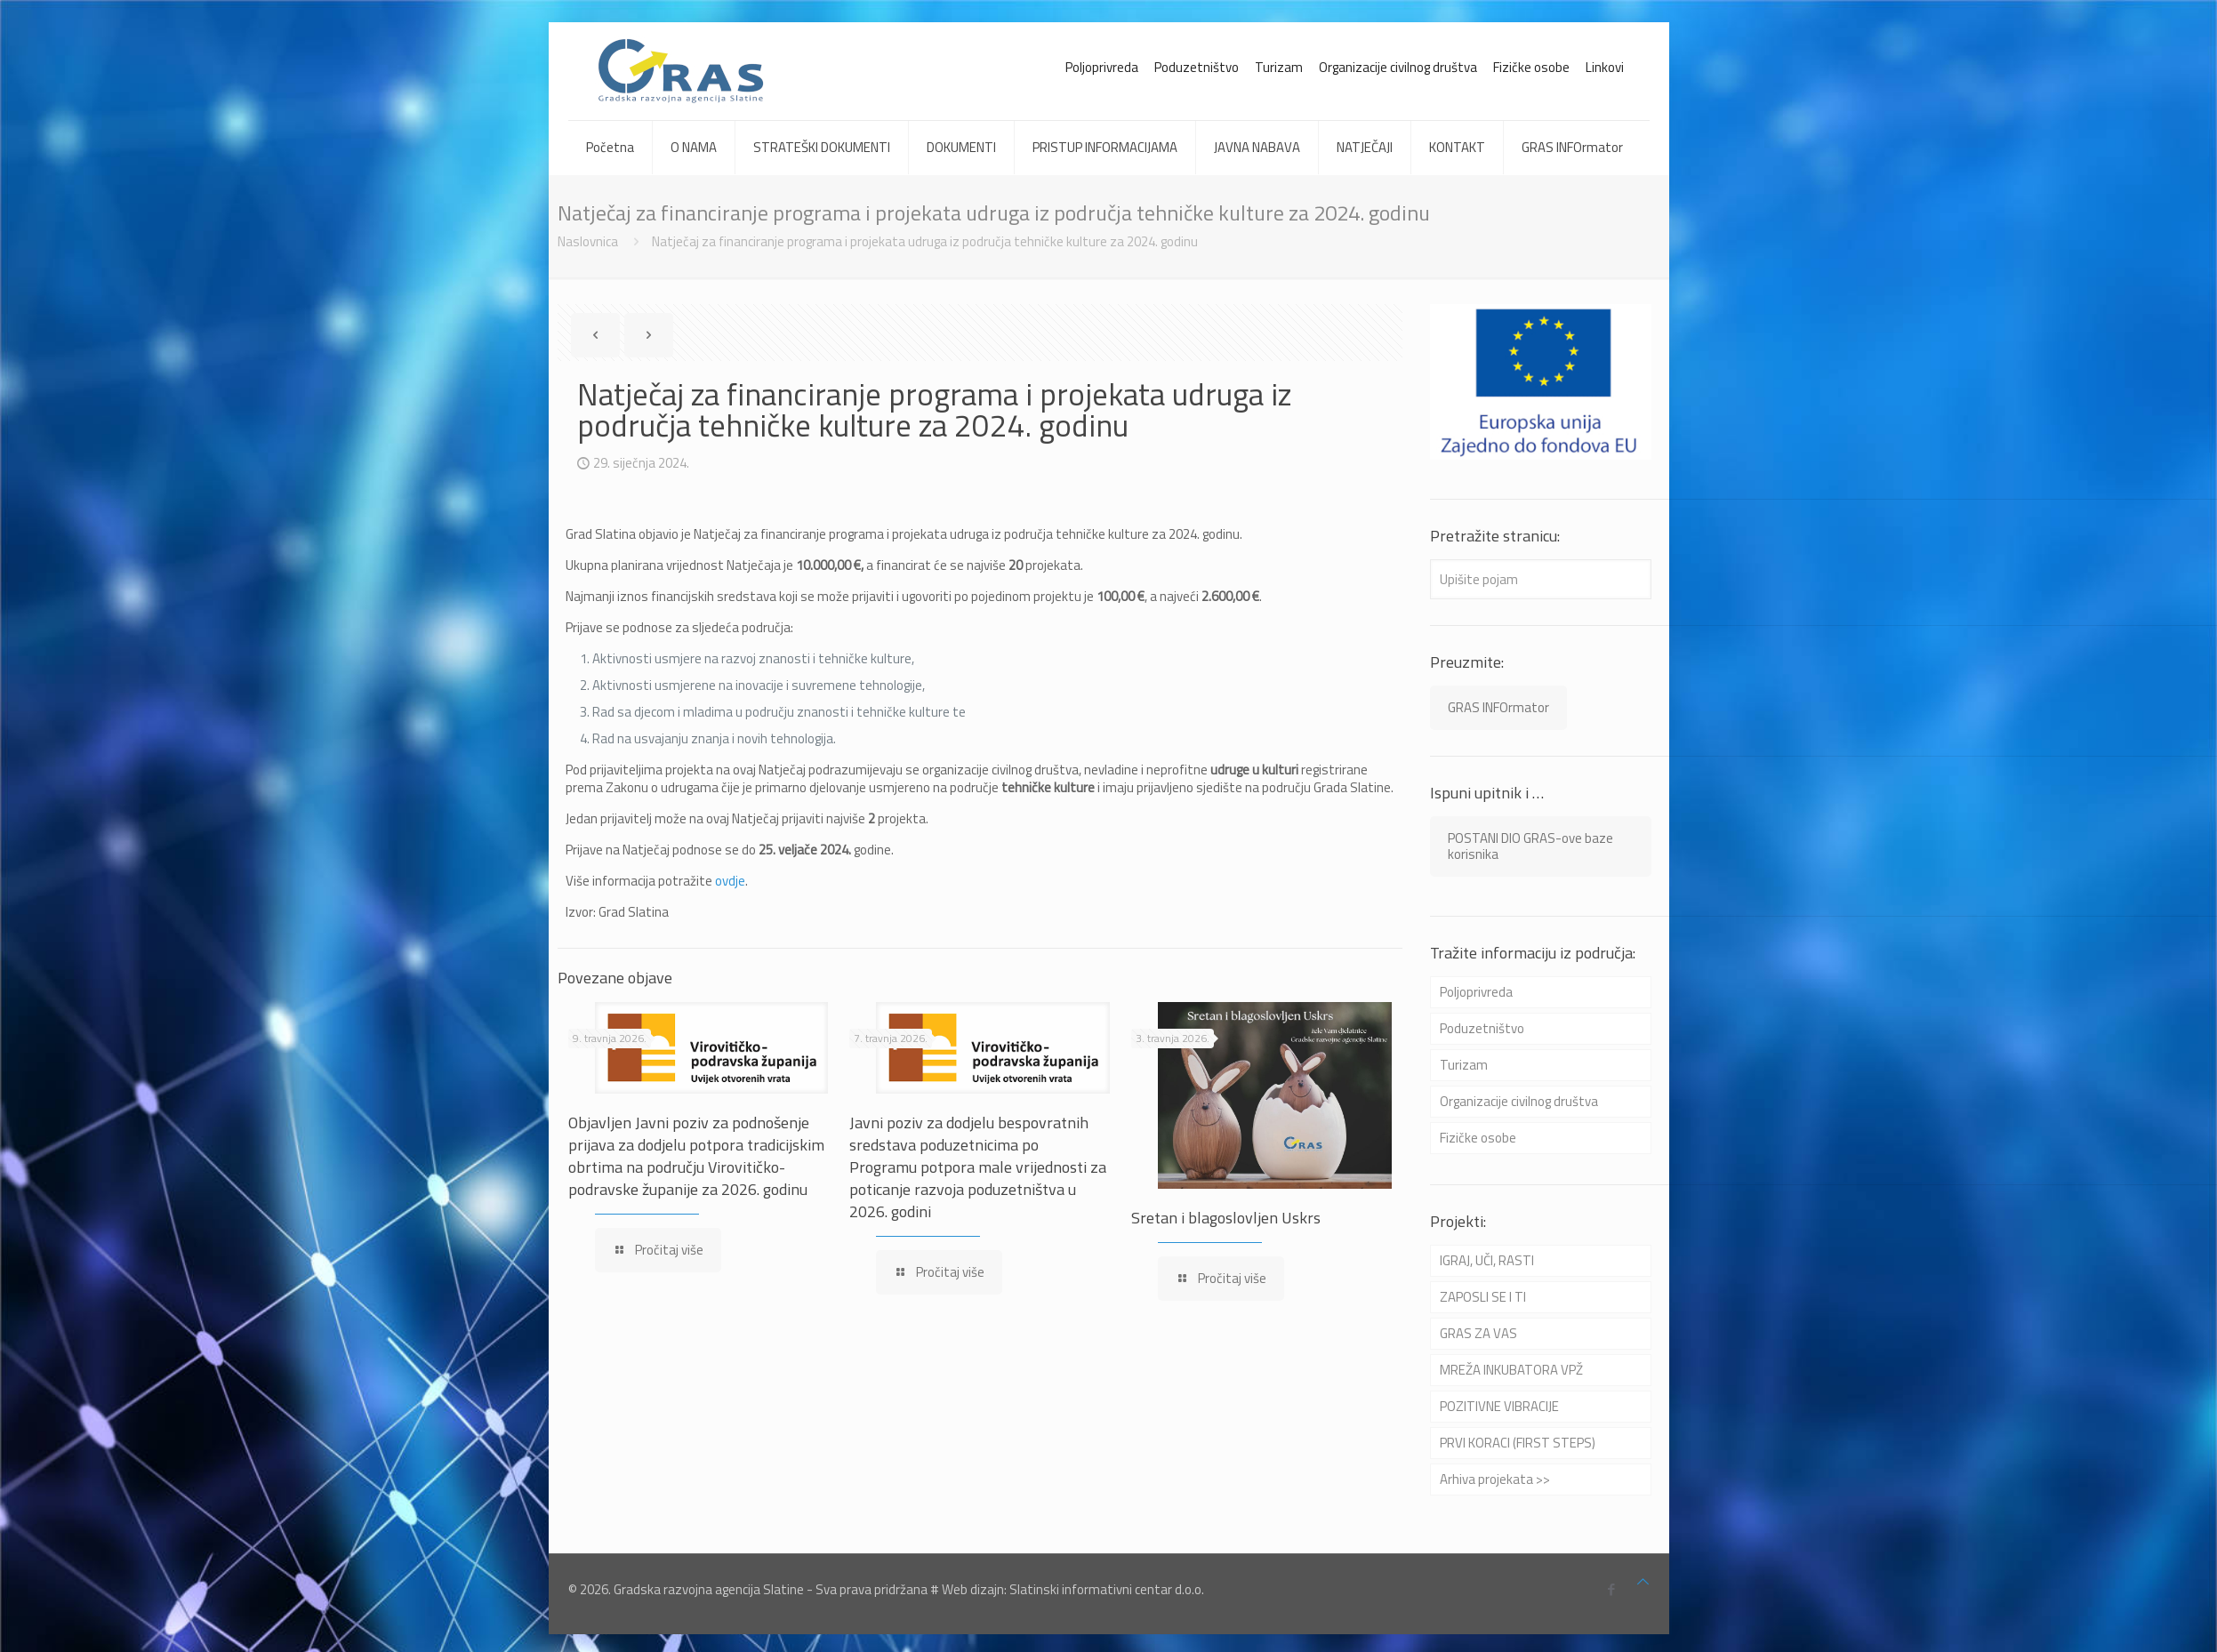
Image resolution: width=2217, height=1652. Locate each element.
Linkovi (1605, 67)
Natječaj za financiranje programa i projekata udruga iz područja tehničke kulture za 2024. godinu (925, 241)
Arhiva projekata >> (1495, 1479)
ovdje (730, 880)
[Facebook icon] (1612, 1589)
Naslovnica (588, 241)
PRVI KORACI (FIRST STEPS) (1517, 1442)
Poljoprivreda (1101, 67)
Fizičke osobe (1531, 67)
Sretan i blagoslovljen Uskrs (1226, 1218)
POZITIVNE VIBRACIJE (1499, 1406)
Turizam (1279, 67)
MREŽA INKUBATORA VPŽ (1511, 1369)
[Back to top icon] (1643, 1582)
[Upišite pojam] (1540, 579)
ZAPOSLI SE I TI (1483, 1297)
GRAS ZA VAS (1478, 1333)
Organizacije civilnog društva (1398, 67)
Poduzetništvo (1196, 67)
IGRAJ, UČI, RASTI (1487, 1260)
